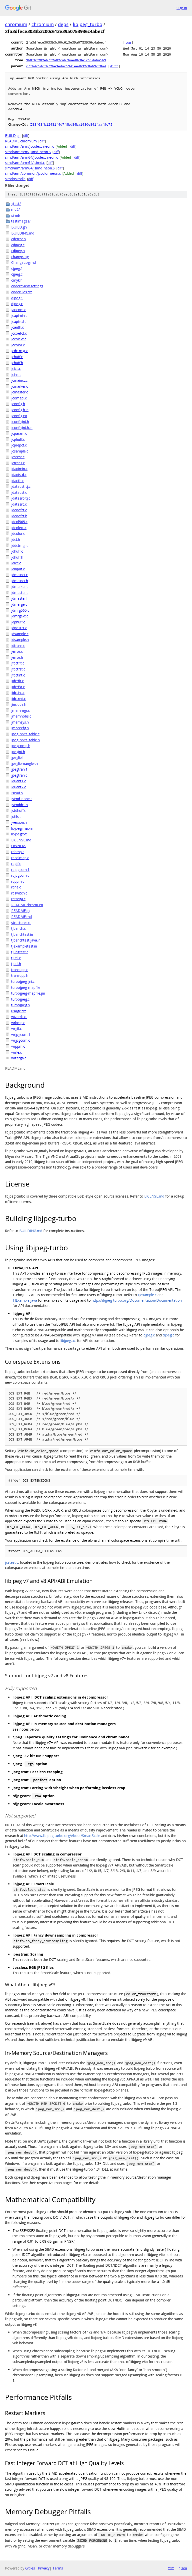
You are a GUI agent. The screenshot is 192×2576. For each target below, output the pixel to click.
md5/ (15, 209)
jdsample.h (20, 639)
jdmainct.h (19, 580)
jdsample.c (19, 633)
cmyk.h (16, 280)
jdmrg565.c (20, 610)
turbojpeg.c (20, 999)
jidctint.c (17, 692)
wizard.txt (19, 1016)
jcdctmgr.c (19, 350)
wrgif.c (16, 1028)
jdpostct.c (19, 627)
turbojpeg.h (20, 1005)
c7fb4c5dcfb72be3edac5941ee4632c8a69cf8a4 (66, 66)
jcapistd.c (18, 321)
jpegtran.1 (19, 769)
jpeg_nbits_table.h (25, 740)
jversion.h (19, 822)
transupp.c (19, 969)
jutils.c (16, 816)
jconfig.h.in (19, 409)
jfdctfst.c (18, 669)
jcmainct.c (19, 380)
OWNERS (18, 845)
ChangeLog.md (23, 262)
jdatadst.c (19, 492)
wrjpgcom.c (20, 1040)
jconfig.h (18, 403)
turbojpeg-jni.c (22, 981)
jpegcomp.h (20, 745)
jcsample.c (19, 451)
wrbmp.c (18, 1022)
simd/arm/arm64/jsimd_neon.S (30, 168)
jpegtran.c (19, 775)
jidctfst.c (18, 686)
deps (63, 24)
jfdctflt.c (17, 663)
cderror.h (18, 239)
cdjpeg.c (17, 245)
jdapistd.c (18, 474)
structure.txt (21, 922)
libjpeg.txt (19, 834)
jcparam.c (19, 433)
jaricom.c (18, 309)
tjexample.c (147, 1294)
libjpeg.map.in (22, 828)
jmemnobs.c (21, 716)
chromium (16, 24)
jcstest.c (17, 456)
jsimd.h (17, 793)
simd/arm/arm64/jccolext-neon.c (31, 157)
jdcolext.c (18, 527)
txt (171, 2568)
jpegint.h (18, 751)
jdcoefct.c (19, 510)
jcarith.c (17, 327)
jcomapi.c (19, 398)
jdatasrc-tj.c (20, 498)
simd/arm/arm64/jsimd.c (25, 162)
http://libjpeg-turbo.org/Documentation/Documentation (137, 1300)
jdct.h (15, 539)
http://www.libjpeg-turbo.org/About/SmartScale (62, 1835)
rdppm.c (17, 881)
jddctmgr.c (19, 545)
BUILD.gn (12, 135)
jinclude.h (18, 704)
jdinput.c (18, 569)
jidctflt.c (17, 680)
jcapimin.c (19, 315)
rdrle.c (16, 887)
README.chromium (21, 141)
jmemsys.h (20, 722)
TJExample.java (24, 1300)
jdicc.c (16, 563)
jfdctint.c (18, 675)
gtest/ (16, 203)
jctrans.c (18, 462)
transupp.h (19, 975)
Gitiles (30, 2568)
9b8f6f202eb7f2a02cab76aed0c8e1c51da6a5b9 (66, 60)
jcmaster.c (19, 392)
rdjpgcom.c (20, 875)
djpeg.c (17, 303)
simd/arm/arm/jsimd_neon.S (28, 151)
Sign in (181, 8)
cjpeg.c (16, 274)
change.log (20, 256)
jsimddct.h (19, 804)
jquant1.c (18, 781)
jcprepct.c (19, 445)
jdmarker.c (19, 586)
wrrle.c (16, 1052)
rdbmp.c (17, 851)
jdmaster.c (19, 592)
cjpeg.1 (17, 268)
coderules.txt (21, 292)
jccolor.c (18, 345)
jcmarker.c (19, 386)
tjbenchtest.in (22, 934)
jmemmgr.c (20, 710)
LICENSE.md (21, 840)
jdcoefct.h (19, 516)
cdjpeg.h (18, 250)
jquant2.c (18, 787)
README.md (21, 916)
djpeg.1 (17, 298)
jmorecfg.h (20, 728)
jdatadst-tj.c (20, 486)
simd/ (15, 215)
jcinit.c (16, 374)
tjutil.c (16, 958)
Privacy (44, 2568)
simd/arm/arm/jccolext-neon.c (29, 146)
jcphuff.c (18, 439)
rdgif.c (16, 863)
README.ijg (20, 910)
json (183, 2568)
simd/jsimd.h (15, 178)
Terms (57, 2568)
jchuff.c (17, 356)
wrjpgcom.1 (20, 1034)
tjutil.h (16, 963)
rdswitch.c (19, 893)
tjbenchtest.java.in (25, 940)
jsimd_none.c (21, 798)
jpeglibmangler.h (24, 763)
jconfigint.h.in (21, 427)
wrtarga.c (18, 1058)
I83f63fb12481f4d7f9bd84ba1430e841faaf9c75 (71, 124)
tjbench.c (18, 928)
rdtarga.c (18, 898)
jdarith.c (17, 480)
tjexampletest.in (24, 946)
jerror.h (17, 657)
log (128, 42)
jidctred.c (18, 698)
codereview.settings (27, 286)
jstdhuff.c (18, 810)
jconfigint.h (20, 421)
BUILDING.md (22, 233)
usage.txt (18, 1011)
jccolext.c (18, 339)
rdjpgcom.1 (20, 869)
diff (114, 66)
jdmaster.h (19, 598)
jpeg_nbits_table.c (25, 734)
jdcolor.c (18, 533)
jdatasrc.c (19, 504)
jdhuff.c (17, 551)
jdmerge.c (19, 604)
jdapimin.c (19, 468)
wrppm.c (18, 1046)
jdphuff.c (18, 622)
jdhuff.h (17, 557)
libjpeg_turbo (87, 24)
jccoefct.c (19, 333)
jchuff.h (17, 362)
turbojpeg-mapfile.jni (28, 993)
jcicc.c (16, 368)
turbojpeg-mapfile (25, 987)
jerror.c (17, 651)
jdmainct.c (19, 574)
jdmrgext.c (19, 616)
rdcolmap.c (20, 857)
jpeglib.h (17, 757)
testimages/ (20, 221)
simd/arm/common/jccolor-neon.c (33, 173)
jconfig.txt (19, 415)
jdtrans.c (18, 645)
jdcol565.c (19, 521)
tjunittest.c (19, 952)
